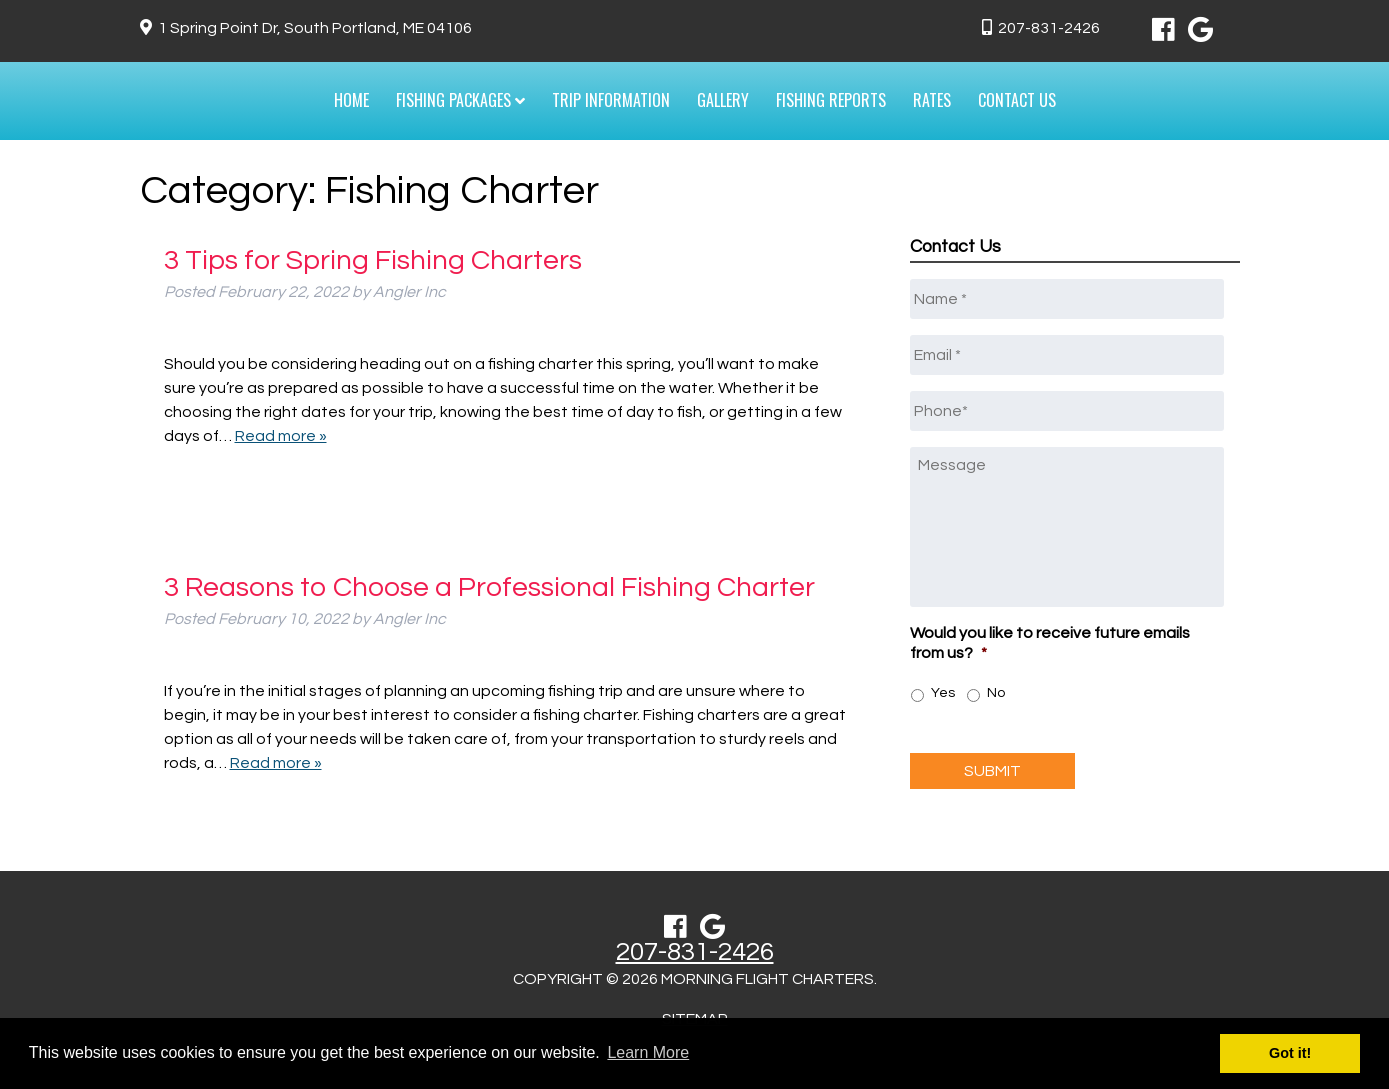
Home (351, 100)
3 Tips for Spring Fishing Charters (373, 260)
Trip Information (611, 100)
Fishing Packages (460, 100)
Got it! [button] (1290, 1053)
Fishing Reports (831, 100)
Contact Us (1017, 100)
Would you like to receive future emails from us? (1050, 643)
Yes (943, 693)
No (996, 693)
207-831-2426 (1049, 28)
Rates (932, 100)
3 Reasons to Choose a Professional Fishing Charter (489, 587)
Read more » (281, 436)
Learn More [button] (648, 1052)
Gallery (723, 100)
